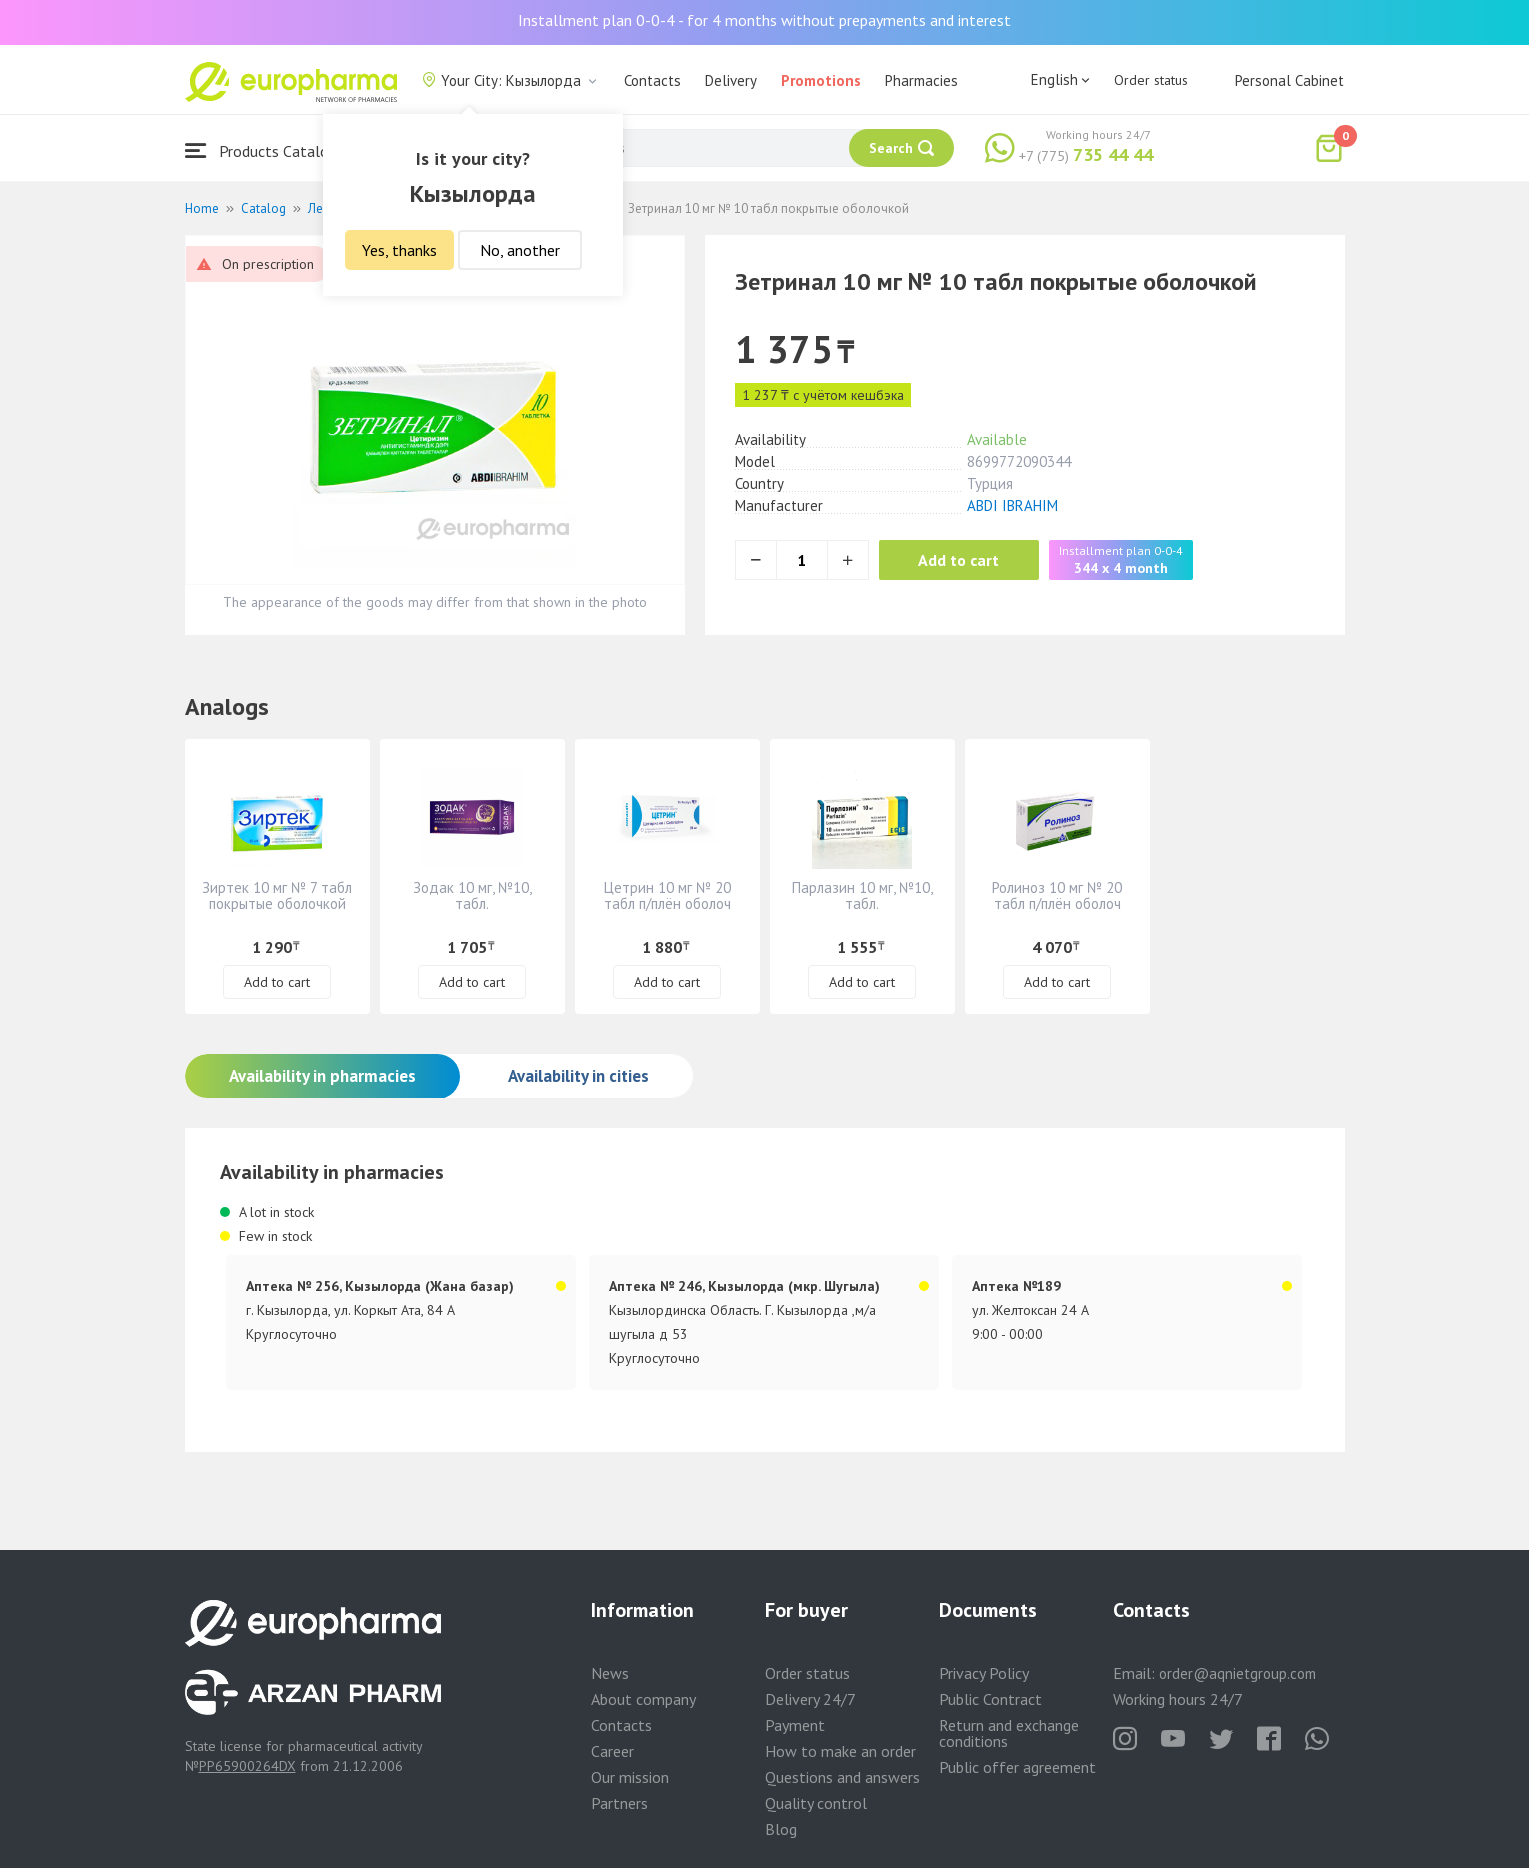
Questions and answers (842, 1777)
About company (643, 1699)
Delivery (731, 80)
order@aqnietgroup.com (1237, 1673)
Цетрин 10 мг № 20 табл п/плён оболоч (667, 895)
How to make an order (840, 1751)
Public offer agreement (1017, 1767)
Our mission (630, 1777)
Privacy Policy (984, 1673)
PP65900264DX (247, 1766)
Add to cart (959, 560)
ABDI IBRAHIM (1012, 505)
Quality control (816, 1803)
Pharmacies (921, 80)
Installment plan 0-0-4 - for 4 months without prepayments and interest (764, 20)
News (610, 1673)
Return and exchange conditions (1009, 1733)
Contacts (652, 80)
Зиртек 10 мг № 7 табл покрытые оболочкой (277, 895)
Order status (1151, 80)
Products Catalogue (269, 150)
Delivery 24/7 (810, 1699)
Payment (795, 1725)
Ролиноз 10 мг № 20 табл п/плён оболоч (1057, 895)
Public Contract (990, 1699)
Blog (781, 1829)
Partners (619, 1803)
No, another (520, 250)
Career (612, 1751)
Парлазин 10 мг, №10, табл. (862, 895)
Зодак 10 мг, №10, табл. (472, 895)
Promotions (821, 80)
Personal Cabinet (1289, 80)
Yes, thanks (399, 250)
